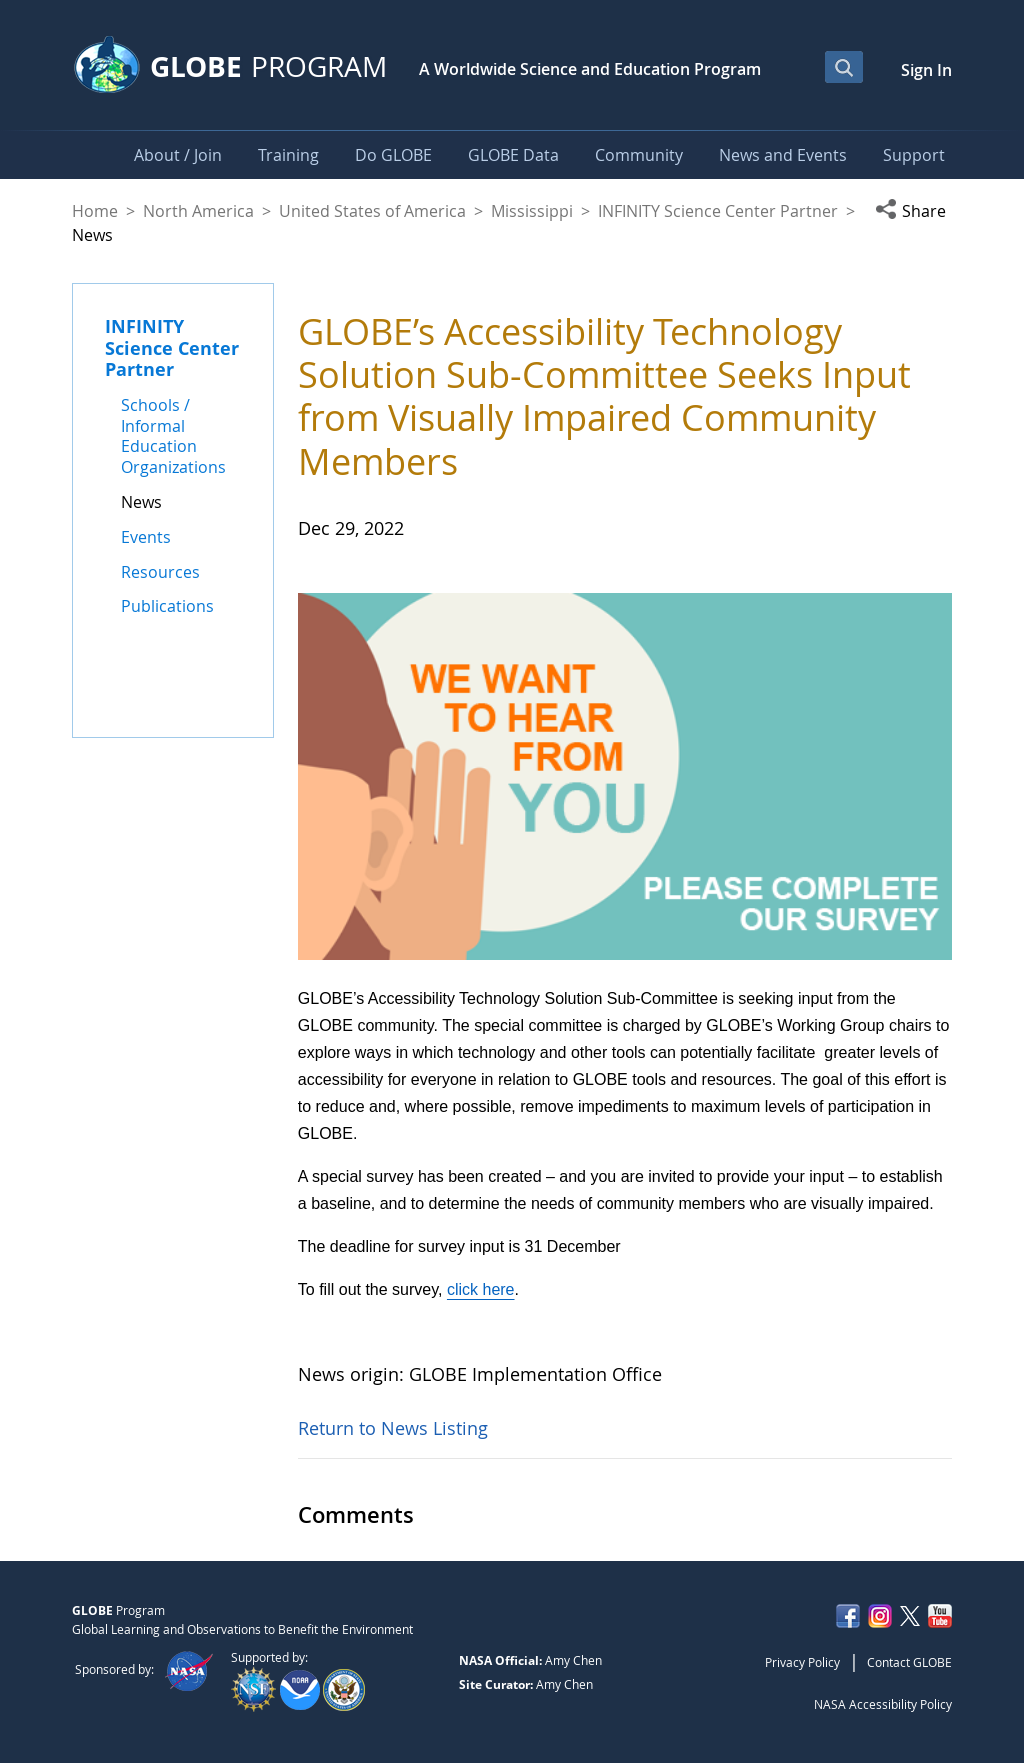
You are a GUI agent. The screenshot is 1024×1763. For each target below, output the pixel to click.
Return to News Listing (393, 1428)
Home (95, 211)
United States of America (372, 211)
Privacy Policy (802, 1662)
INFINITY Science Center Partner (718, 211)
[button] (913, 211)
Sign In (926, 70)
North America (198, 211)
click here (481, 1289)
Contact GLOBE (909, 1662)
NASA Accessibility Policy (883, 1704)
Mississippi (532, 211)
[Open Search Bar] (844, 67)
